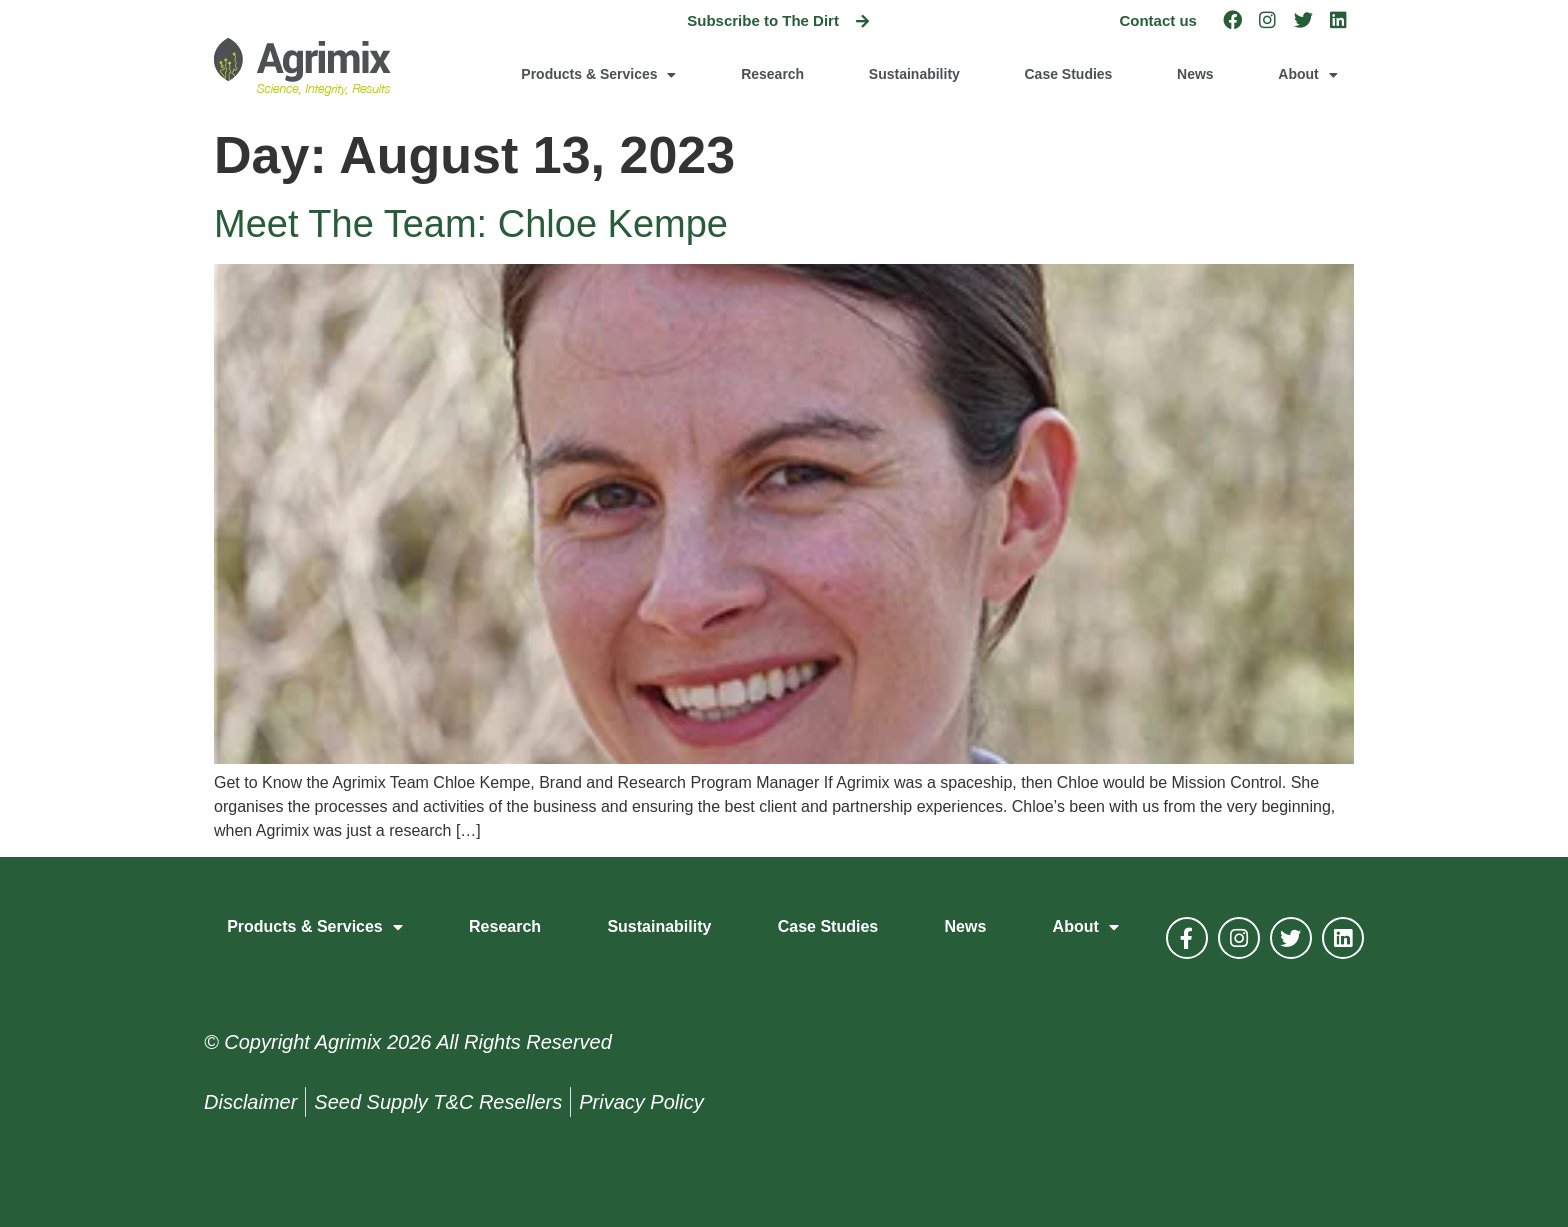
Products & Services (598, 75)
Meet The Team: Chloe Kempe (471, 224)
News (1195, 74)
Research (772, 74)
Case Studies (1068, 74)
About (1307, 75)
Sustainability (914, 74)
